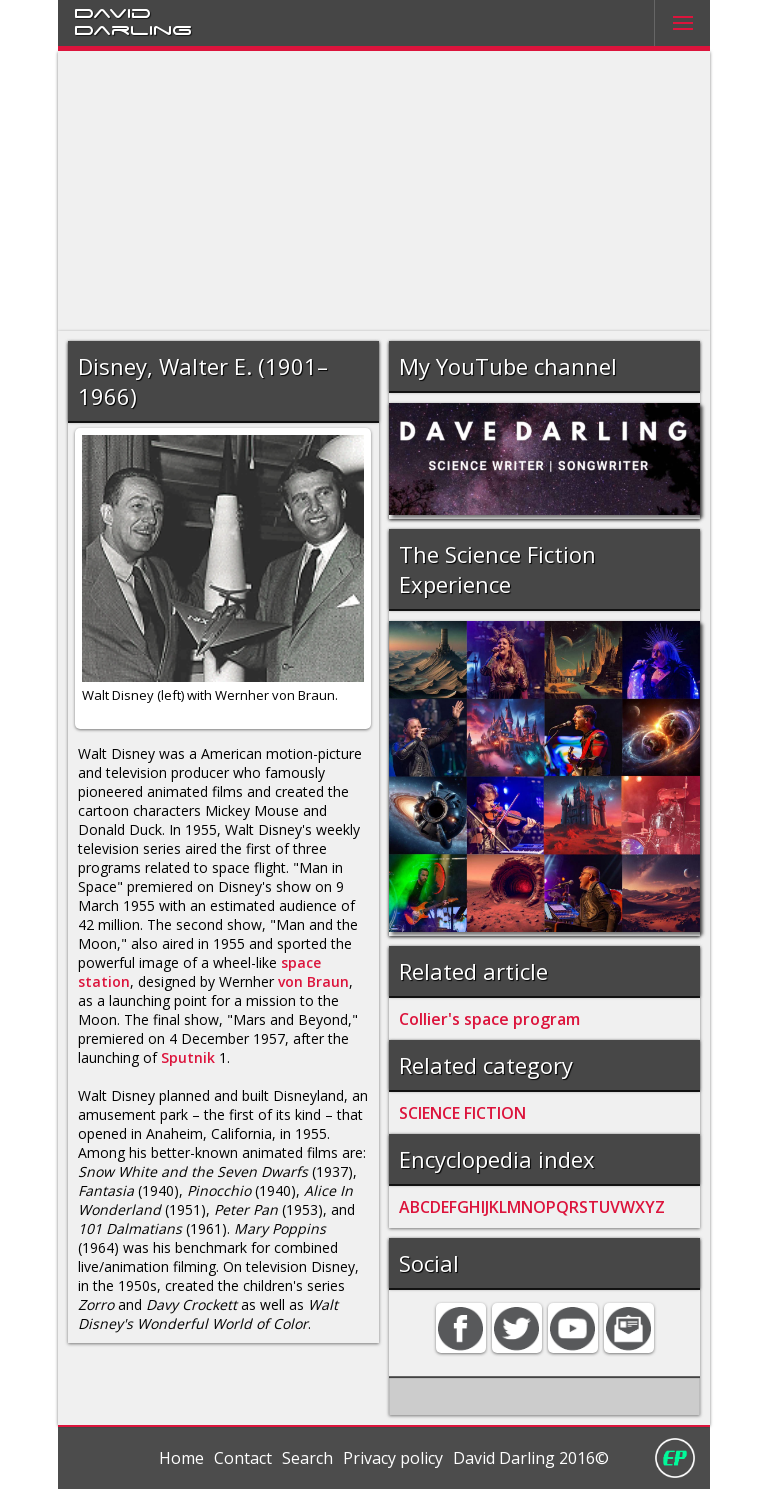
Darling (133, 29)
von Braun (313, 981)
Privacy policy (393, 1458)
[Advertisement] (384, 191)
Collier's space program (489, 1019)
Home (181, 1458)
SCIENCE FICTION (462, 1113)
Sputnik (188, 1057)
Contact (243, 1458)
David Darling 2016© (531, 1458)
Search (307, 1458)
